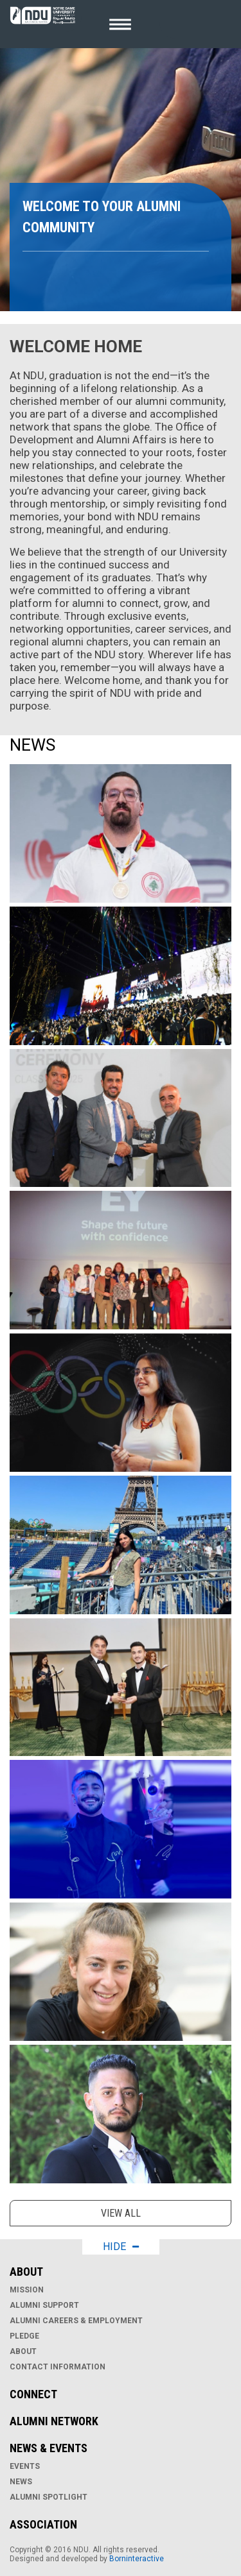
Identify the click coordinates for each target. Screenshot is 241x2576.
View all (121, 2213)
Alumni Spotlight (48, 2497)
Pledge (24, 2336)
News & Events (48, 2448)
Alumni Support (44, 2305)
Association (43, 2524)
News (21, 2481)
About (26, 2271)
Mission (27, 2289)
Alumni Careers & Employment (76, 2320)
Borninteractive (136, 2558)
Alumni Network (54, 2421)
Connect (33, 2394)
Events (25, 2466)
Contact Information (57, 2366)
